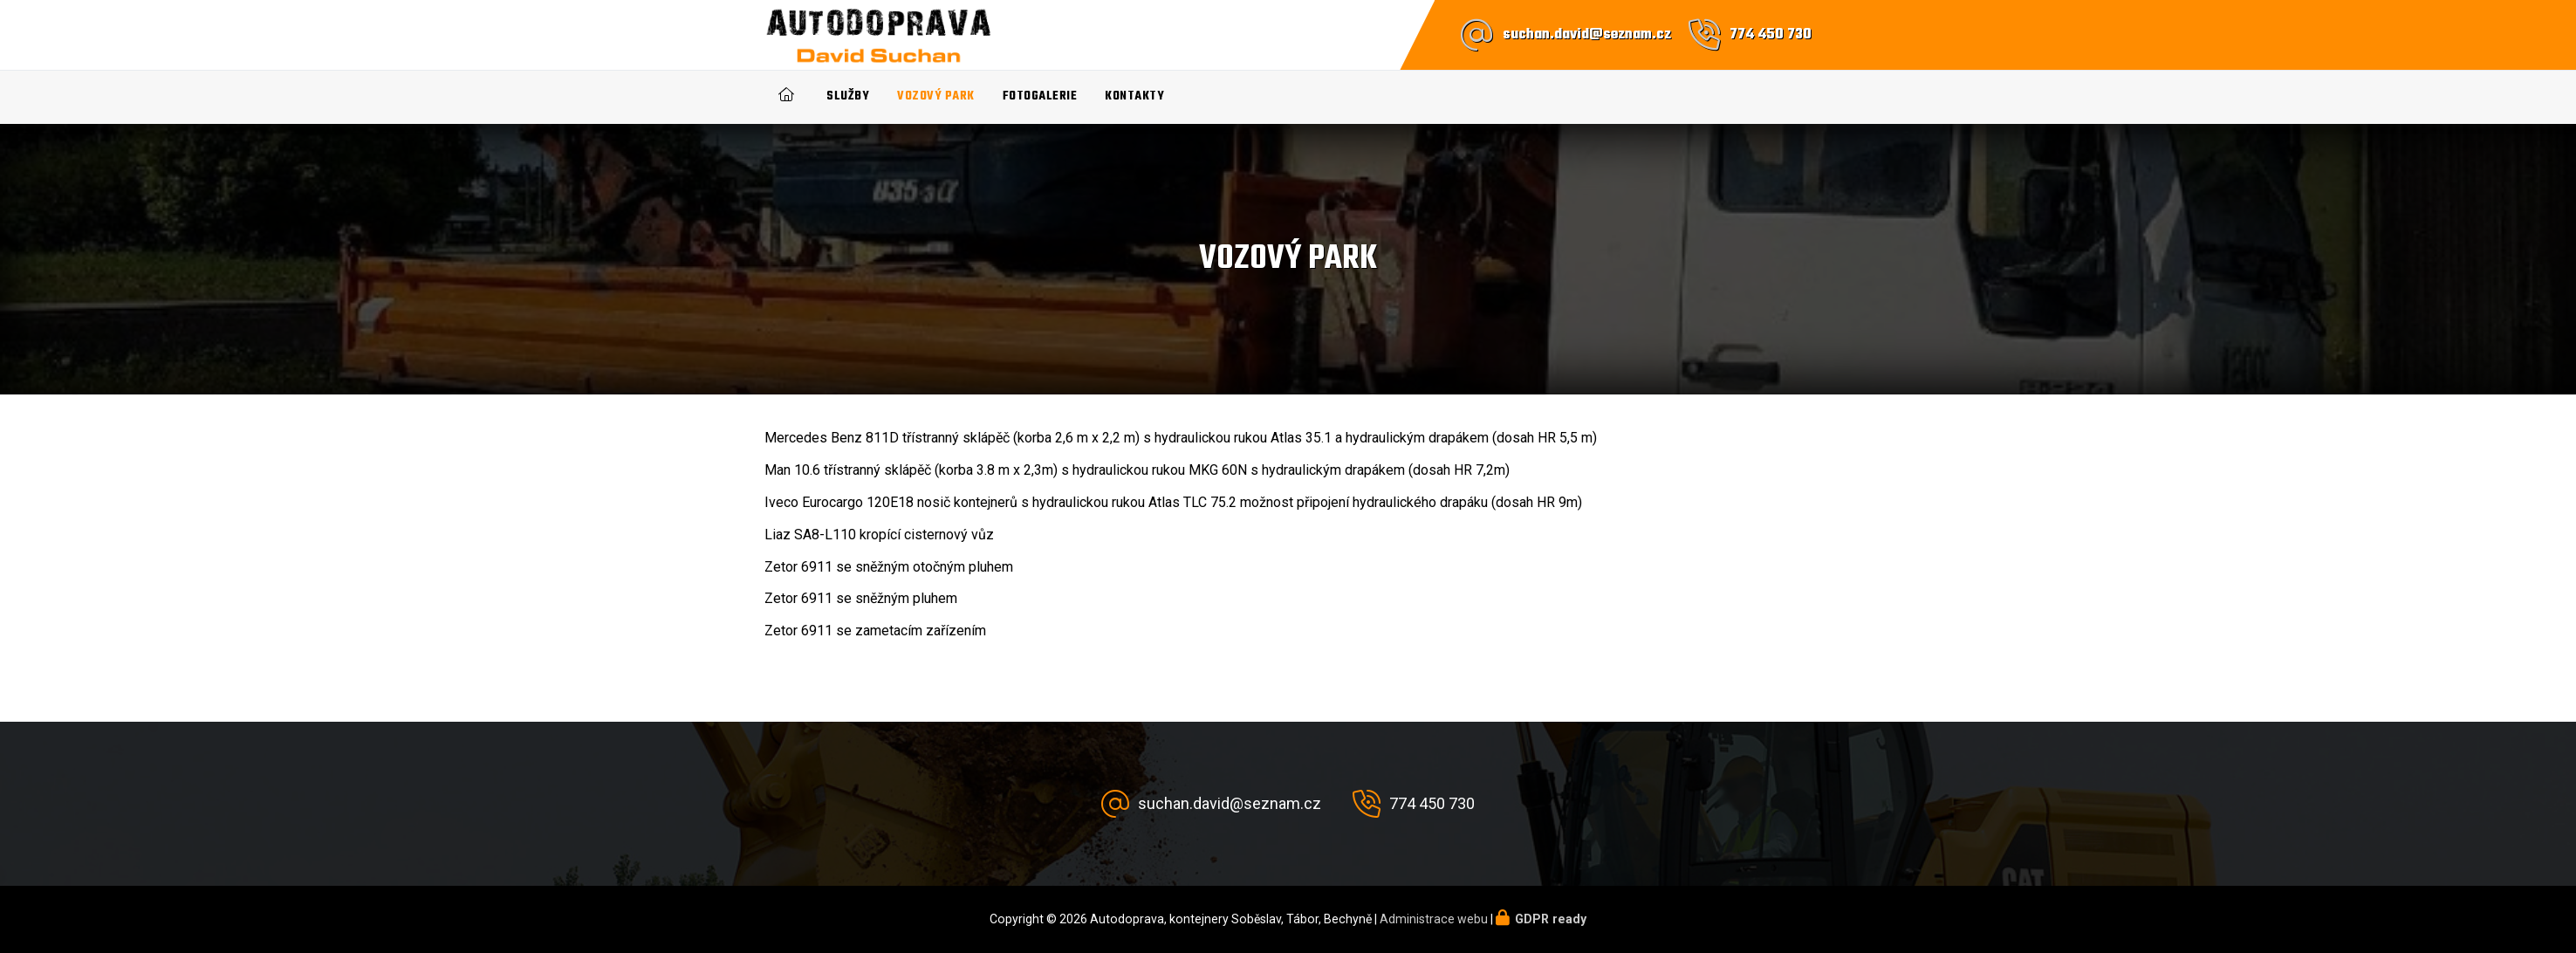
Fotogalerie (1040, 96)
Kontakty (1134, 96)
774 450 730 (1771, 35)
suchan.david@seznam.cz (1587, 35)
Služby (847, 96)
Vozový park (936, 96)
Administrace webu (1434, 919)
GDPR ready (1550, 919)
